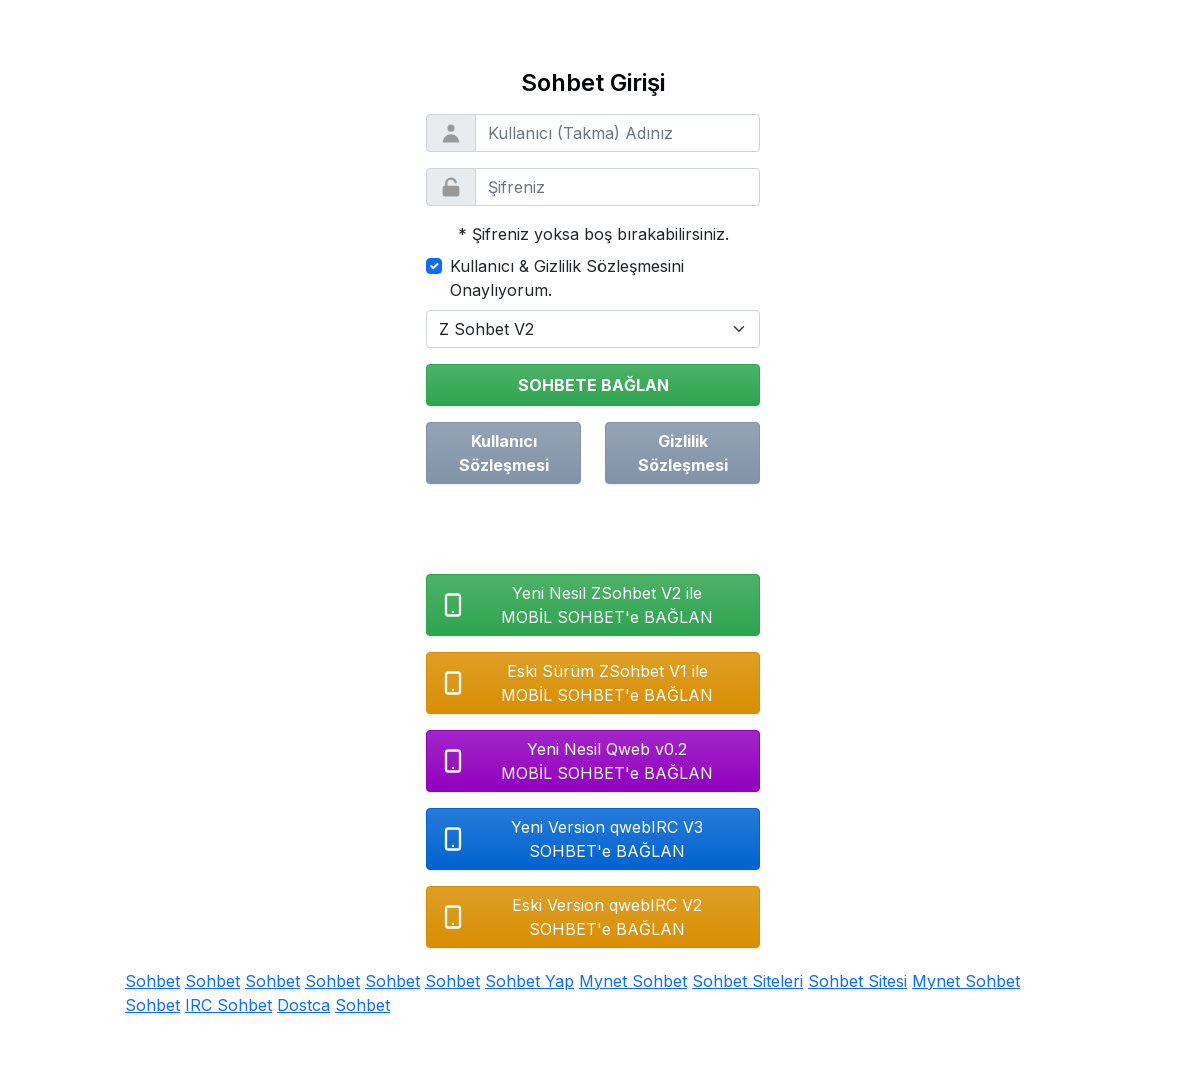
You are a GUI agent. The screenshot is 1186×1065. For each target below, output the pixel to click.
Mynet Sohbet (633, 981)
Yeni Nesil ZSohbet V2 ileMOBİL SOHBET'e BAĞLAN (576, 605)
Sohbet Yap (529, 981)
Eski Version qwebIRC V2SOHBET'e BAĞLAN (570, 917)
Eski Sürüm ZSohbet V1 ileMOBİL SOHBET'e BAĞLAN (576, 683)
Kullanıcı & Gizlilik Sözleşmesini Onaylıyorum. (567, 278)
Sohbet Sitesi (857, 981)
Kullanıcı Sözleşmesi (504, 453)
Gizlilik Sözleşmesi (683, 453)
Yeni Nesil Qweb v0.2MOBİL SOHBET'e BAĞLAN (576, 761)
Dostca (303, 1005)
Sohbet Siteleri (747, 981)
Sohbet (152, 981)
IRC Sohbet (228, 1005)
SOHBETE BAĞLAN (593, 385)
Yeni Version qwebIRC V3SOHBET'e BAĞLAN (571, 839)
